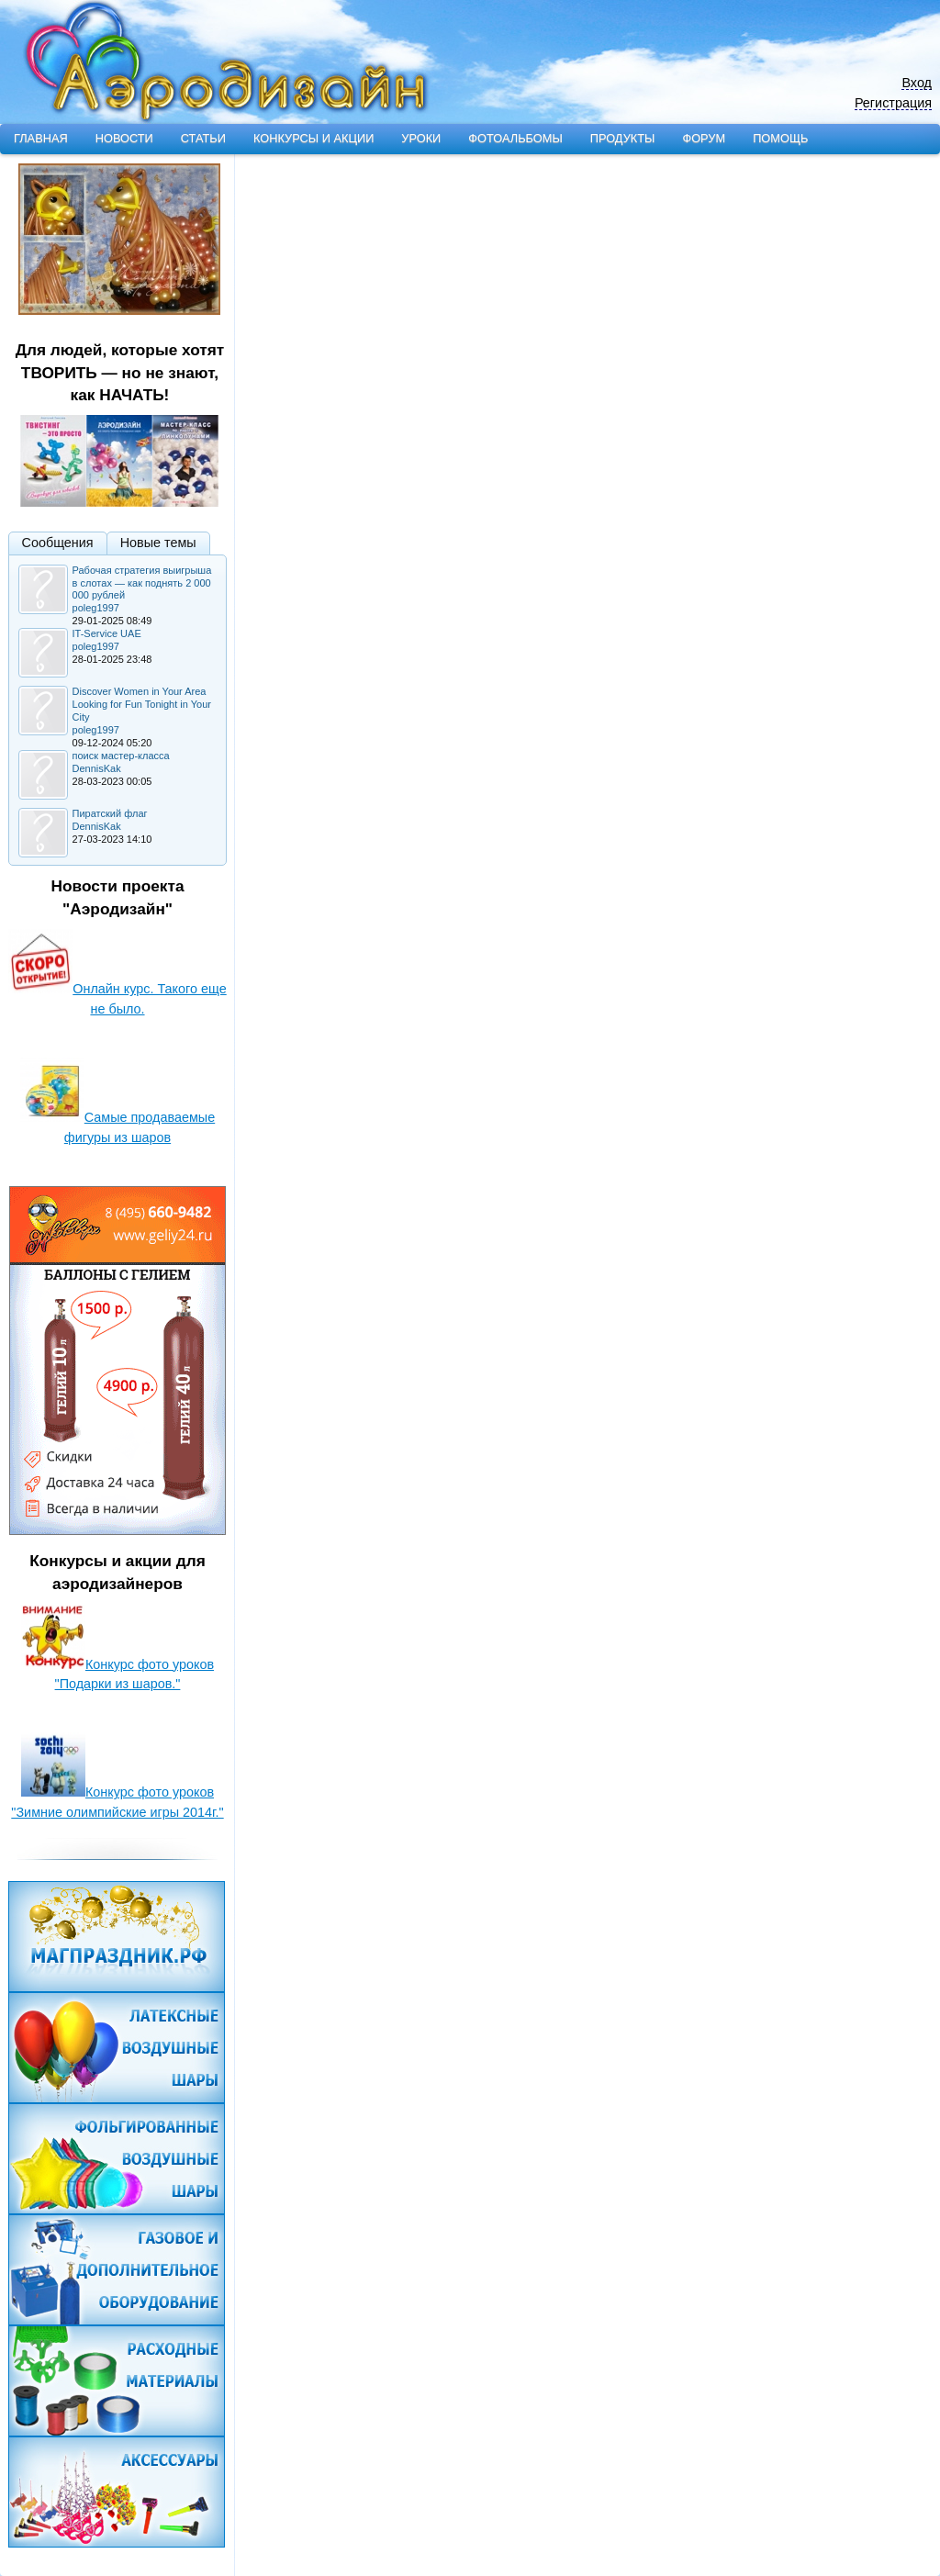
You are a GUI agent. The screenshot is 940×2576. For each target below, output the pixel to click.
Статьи (203, 138)
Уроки (421, 138)
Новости (124, 138)
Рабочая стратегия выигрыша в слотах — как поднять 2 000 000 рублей (142, 583)
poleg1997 (96, 607)
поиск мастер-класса (121, 755)
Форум (703, 138)
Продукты (622, 138)
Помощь (780, 138)
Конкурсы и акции (313, 138)
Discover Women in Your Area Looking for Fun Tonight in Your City (142, 704)
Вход (916, 83)
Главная (41, 138)
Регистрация (893, 103)
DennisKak (97, 768)
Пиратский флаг (110, 813)
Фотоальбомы (515, 138)
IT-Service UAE (107, 633)
